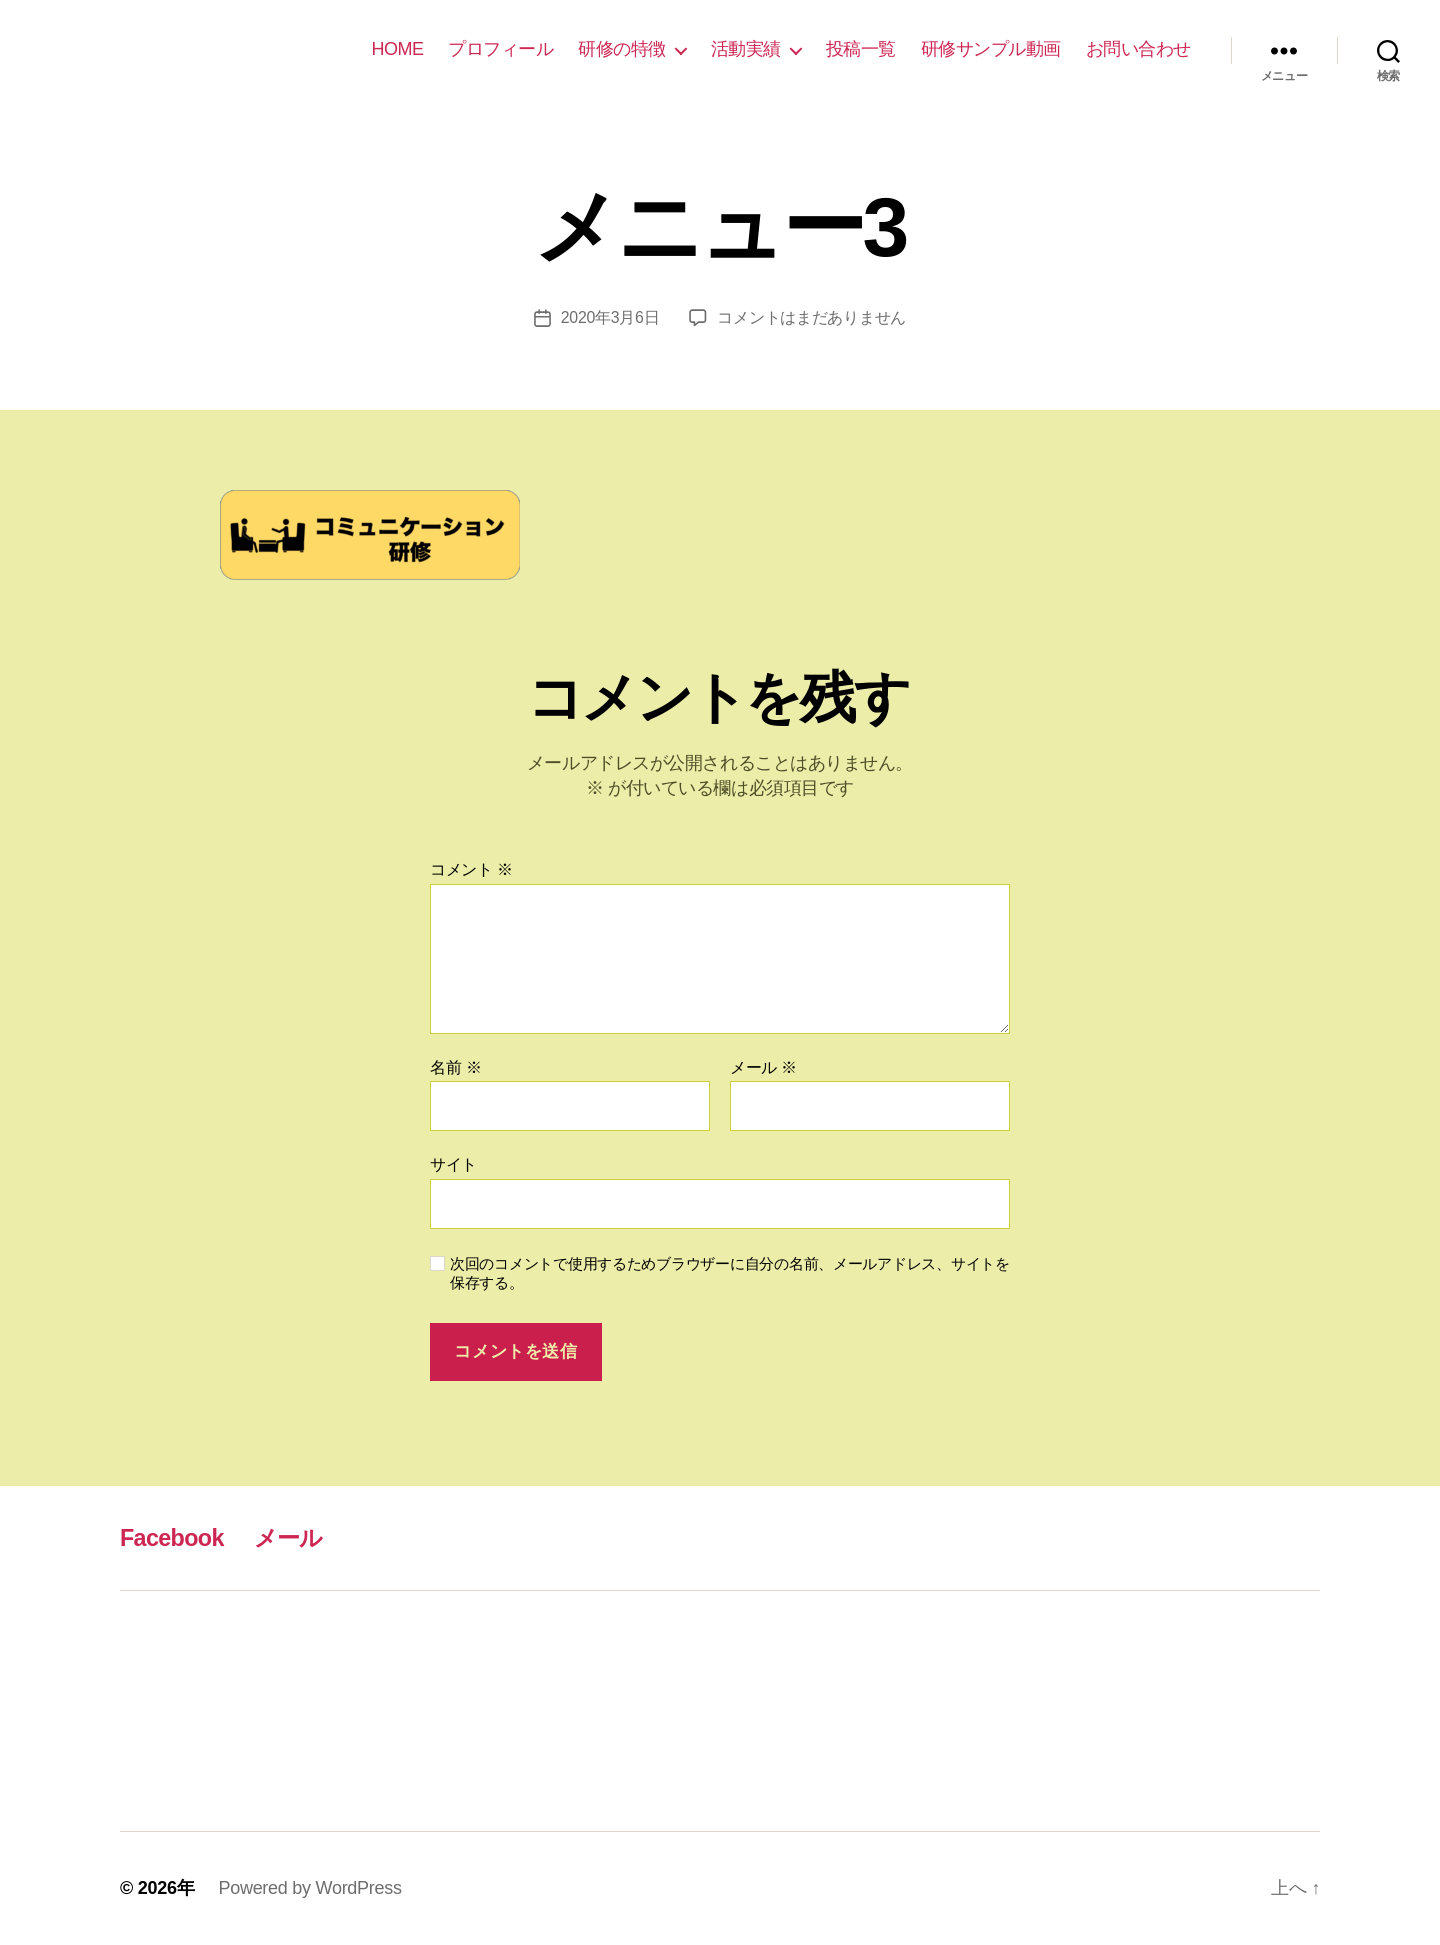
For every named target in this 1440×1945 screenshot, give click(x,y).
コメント (471, 869)
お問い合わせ (1138, 49)
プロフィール (500, 49)
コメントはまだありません (812, 317)
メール (763, 1067)
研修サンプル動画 (991, 49)
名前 (455, 1067)
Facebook (173, 1537)
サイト (453, 1164)
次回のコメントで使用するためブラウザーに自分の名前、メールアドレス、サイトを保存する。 (730, 1273)
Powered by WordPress (309, 1888)
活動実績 (746, 49)
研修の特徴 (622, 49)
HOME (397, 49)
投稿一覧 (861, 49)
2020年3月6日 (610, 317)
